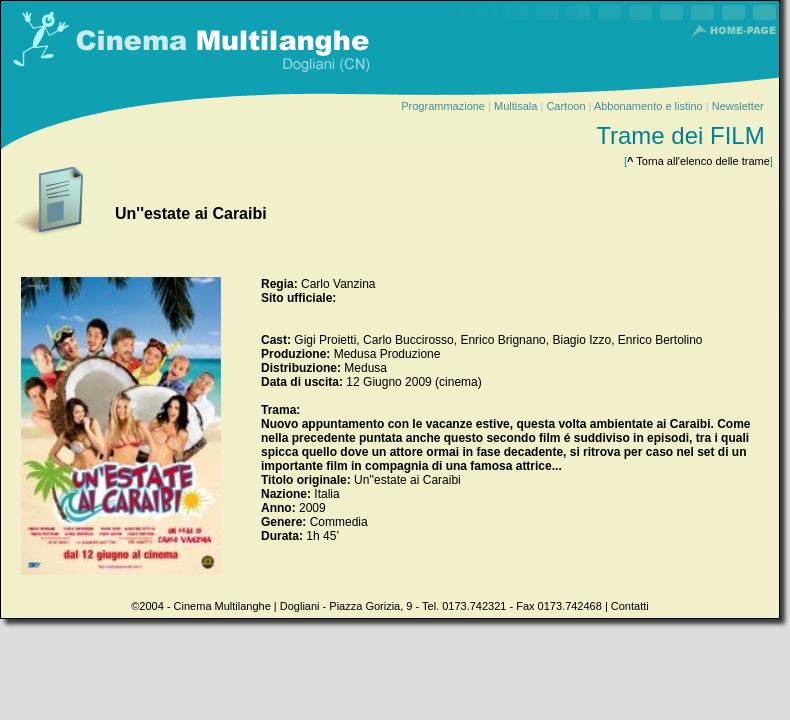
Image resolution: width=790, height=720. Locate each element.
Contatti (630, 606)
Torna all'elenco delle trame (698, 161)
